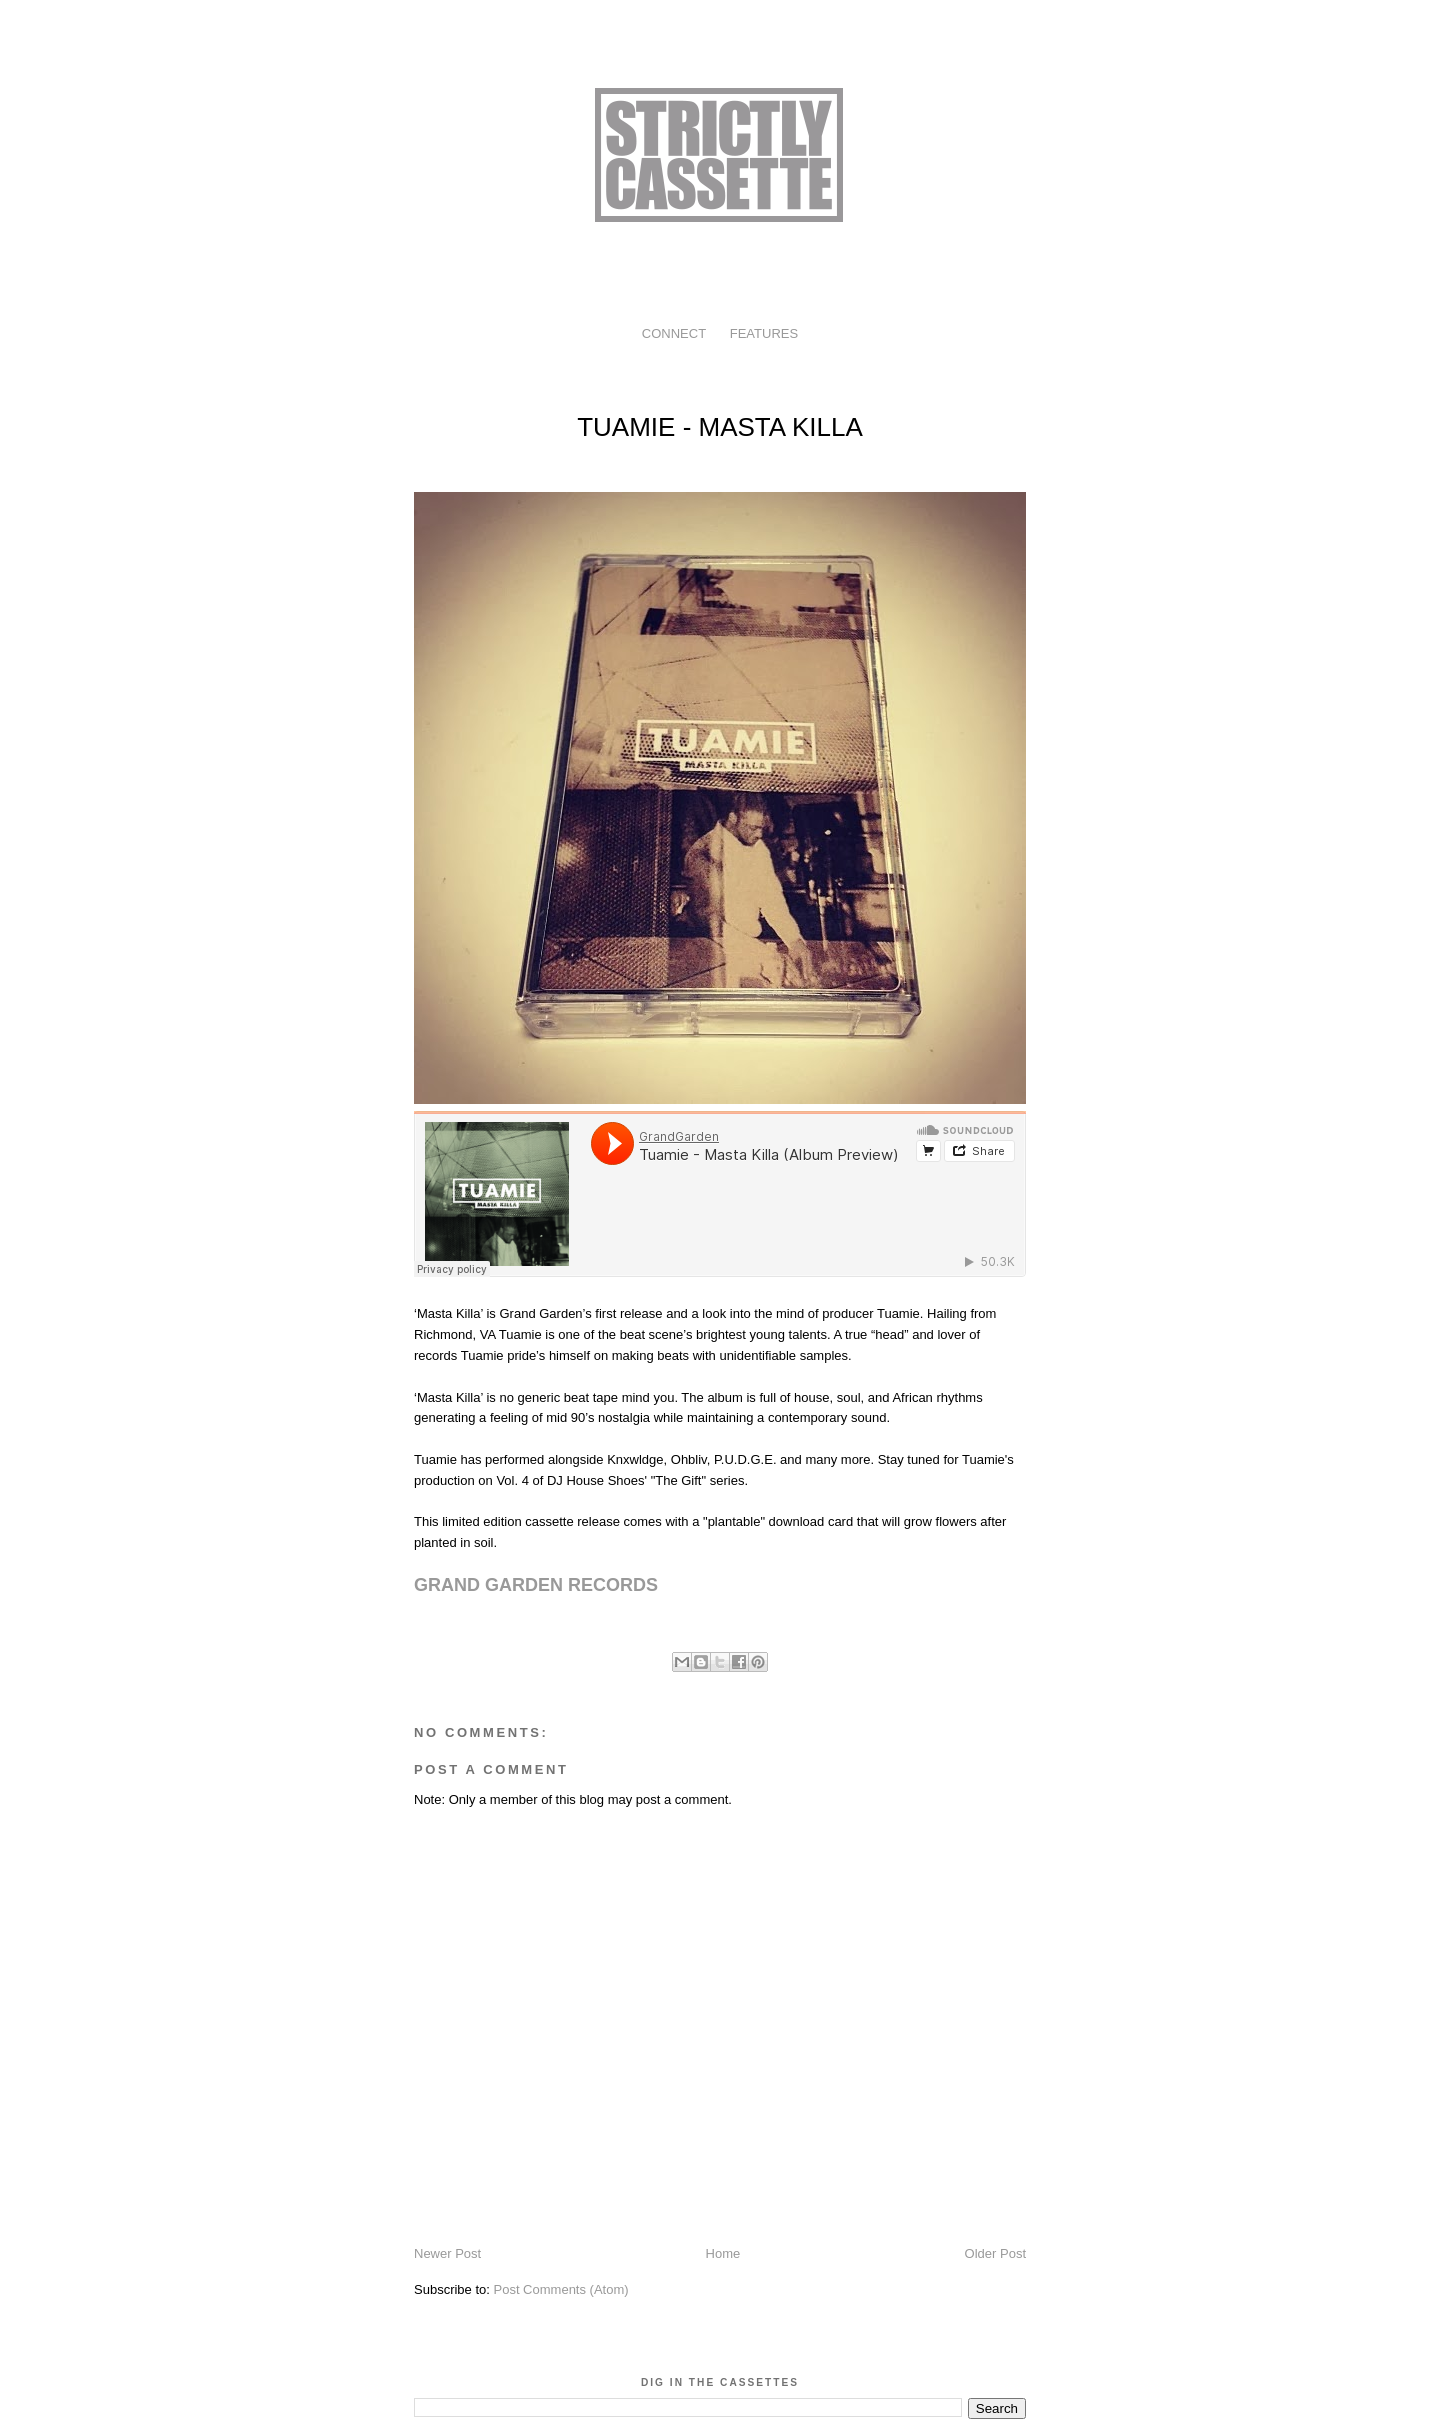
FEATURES (764, 333)
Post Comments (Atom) (561, 2289)
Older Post (995, 2253)
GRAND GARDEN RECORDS (536, 1585)
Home (723, 2253)
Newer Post (447, 2253)
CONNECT (674, 333)
